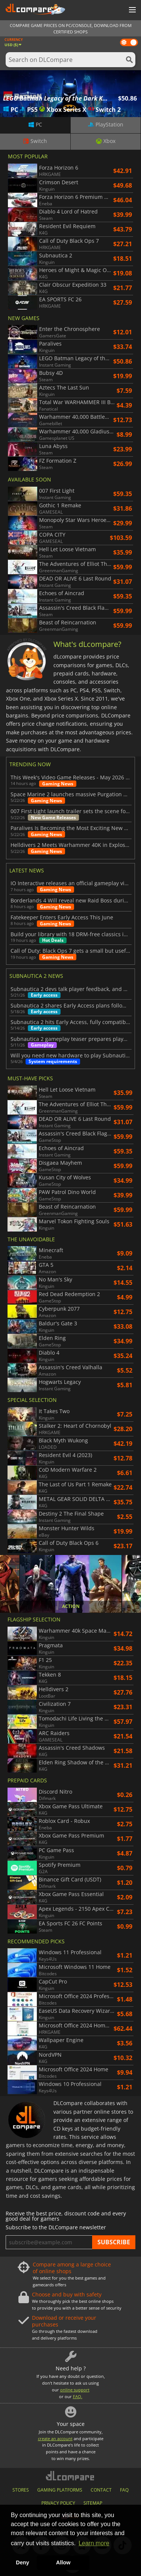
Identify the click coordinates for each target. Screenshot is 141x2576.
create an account (55, 2438)
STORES (20, 2490)
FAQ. (77, 2396)
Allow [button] (63, 2562)
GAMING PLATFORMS (59, 2490)
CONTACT (101, 2490)
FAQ (124, 2490)
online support (74, 2390)
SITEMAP (92, 2503)
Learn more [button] (94, 2543)
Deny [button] (22, 2562)
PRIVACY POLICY (58, 2503)
